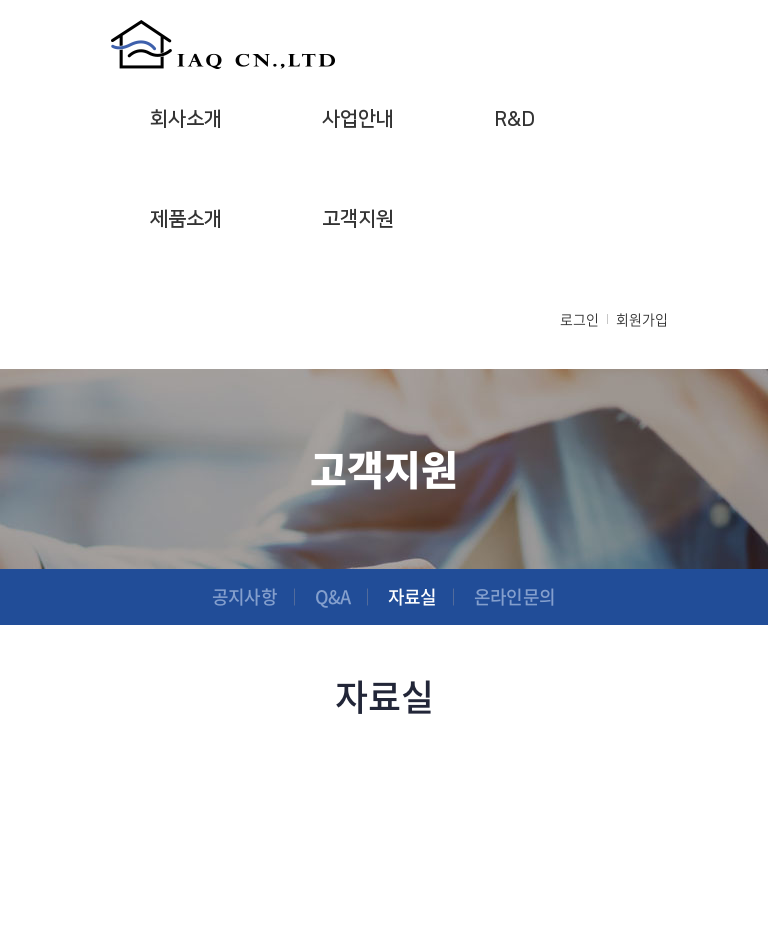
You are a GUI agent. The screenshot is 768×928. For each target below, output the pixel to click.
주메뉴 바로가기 (0, 0)
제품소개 (186, 219)
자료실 (412, 596)
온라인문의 (514, 596)
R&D (514, 119)
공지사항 (244, 596)
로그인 (579, 319)
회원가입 (642, 319)
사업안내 (358, 119)
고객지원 (358, 219)
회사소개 (186, 119)
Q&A (332, 596)
